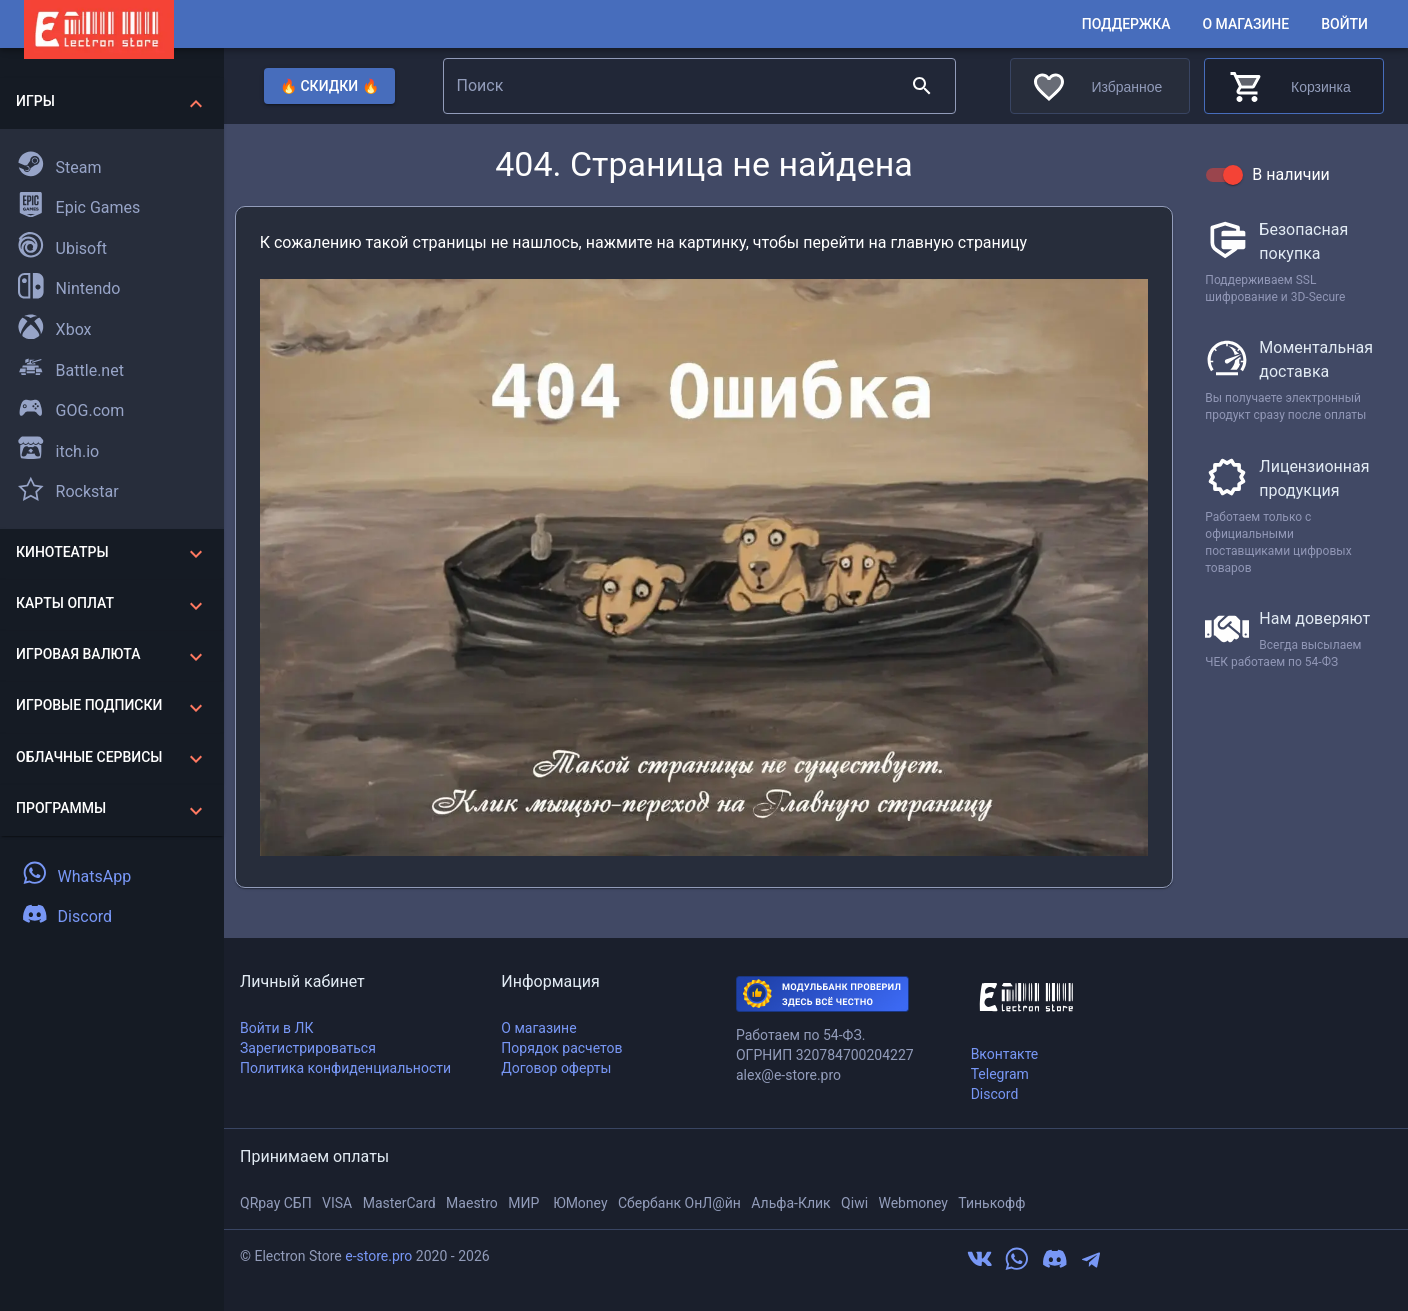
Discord (995, 1094)
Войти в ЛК (276, 1028)
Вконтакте (1005, 1054)
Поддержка (1126, 24)
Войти (1344, 24)
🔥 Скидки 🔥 (329, 86)
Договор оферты (556, 1068)
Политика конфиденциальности (345, 1068)
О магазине (1245, 24)
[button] (112, 103)
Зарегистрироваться (308, 1048)
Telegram (1000, 1074)
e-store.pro (378, 1256)
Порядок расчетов (561, 1048)
